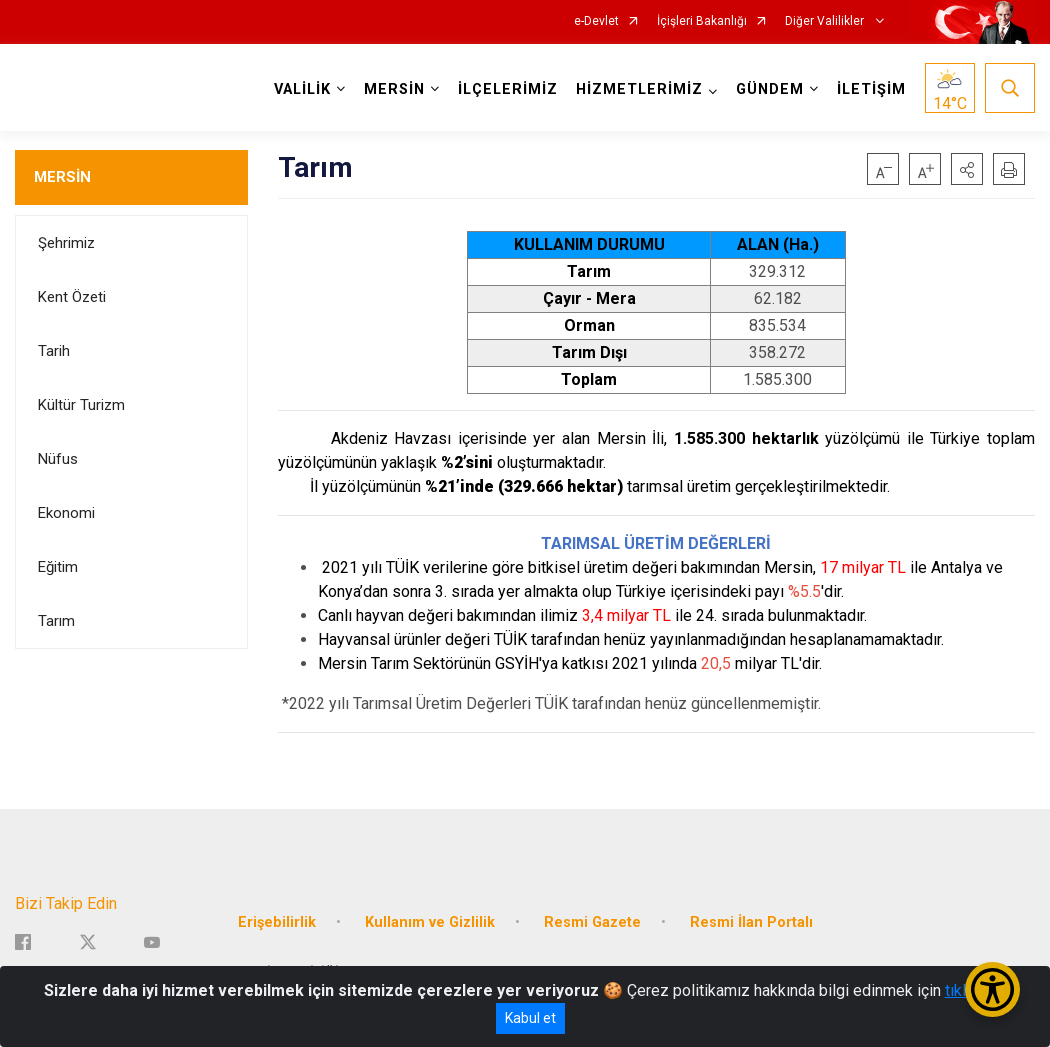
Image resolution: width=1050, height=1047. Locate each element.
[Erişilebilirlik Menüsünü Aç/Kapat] (992, 989)
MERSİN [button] (394, 89)
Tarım (56, 621)
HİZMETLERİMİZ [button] (639, 89)
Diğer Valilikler (826, 21)
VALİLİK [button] (302, 89)
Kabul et (530, 1018)
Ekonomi (66, 513)
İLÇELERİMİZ (508, 89)
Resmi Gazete (592, 921)
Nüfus (58, 459)
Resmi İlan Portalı (751, 921)
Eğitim (58, 567)
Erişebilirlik (277, 921)
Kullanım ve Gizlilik (430, 921)
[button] (967, 169)
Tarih (54, 351)
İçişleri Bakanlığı (702, 21)
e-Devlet (596, 21)
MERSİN (62, 177)
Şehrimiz (66, 243)
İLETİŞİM (871, 89)
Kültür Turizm (81, 405)
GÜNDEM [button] (770, 89)
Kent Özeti (72, 297)
